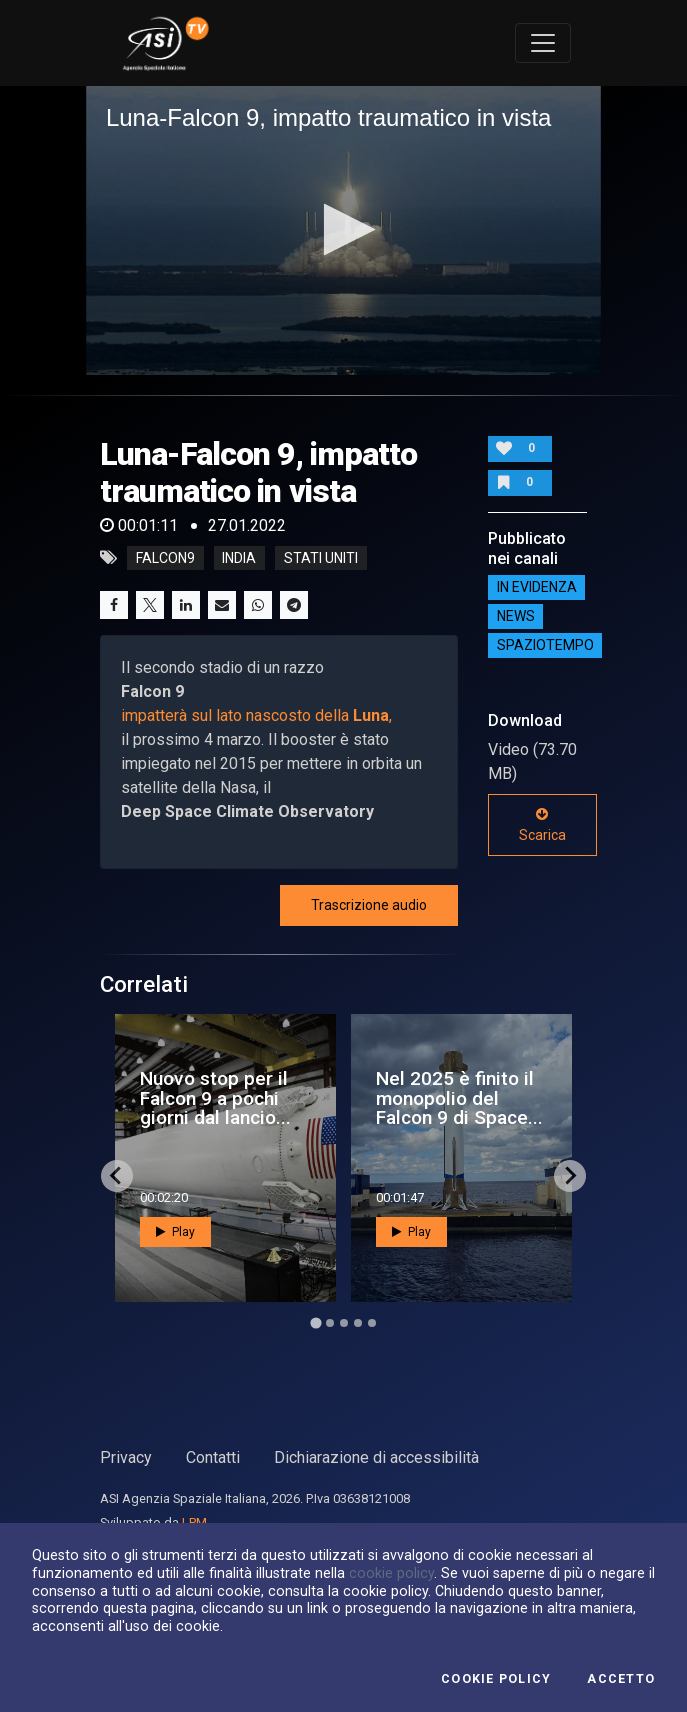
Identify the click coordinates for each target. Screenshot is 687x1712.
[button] (343, 229)
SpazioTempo (545, 646)
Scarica (542, 825)
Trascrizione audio (369, 905)
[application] (343, 231)
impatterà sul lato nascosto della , (256, 715)
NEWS (516, 617)
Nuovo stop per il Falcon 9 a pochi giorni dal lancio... (215, 1097)
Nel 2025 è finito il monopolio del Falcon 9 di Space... (459, 1097)
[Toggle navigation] (543, 43)
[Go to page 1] (315, 1322)
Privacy (126, 1457)
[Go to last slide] (117, 1176)
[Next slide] (570, 1176)
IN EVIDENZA (537, 588)
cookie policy (391, 1573)
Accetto (621, 1679)
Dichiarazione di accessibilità (376, 1457)
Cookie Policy (496, 1679)
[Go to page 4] (358, 1323)
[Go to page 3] (344, 1323)
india (239, 558)
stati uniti (321, 558)
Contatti (213, 1457)
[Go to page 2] (330, 1323)
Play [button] (175, 1232)
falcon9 (165, 558)
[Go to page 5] (372, 1323)
